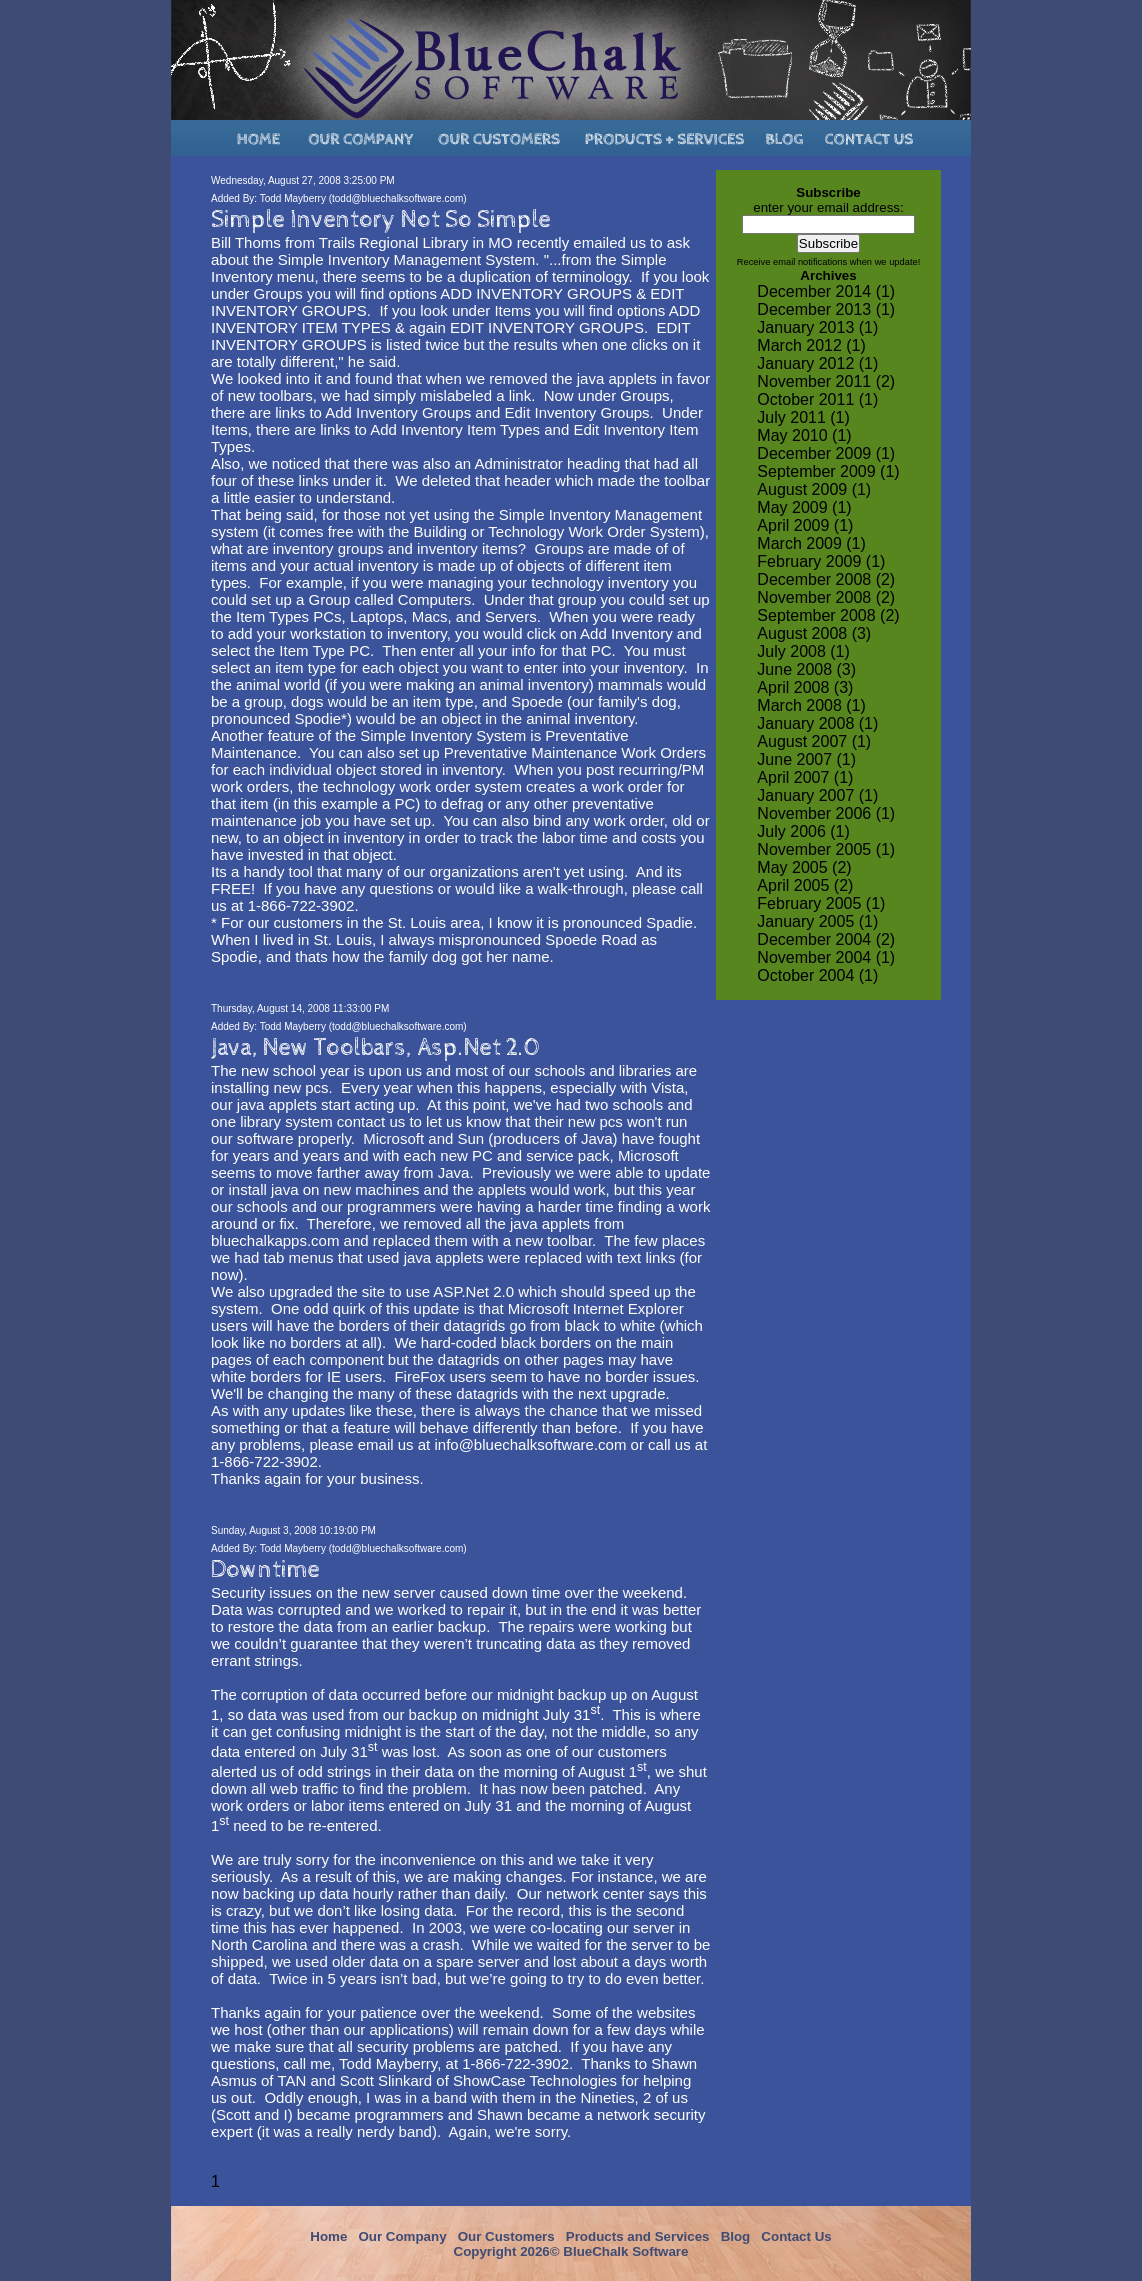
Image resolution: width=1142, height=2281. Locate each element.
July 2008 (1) (803, 651)
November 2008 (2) (826, 597)
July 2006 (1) (803, 831)
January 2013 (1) (817, 327)
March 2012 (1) (811, 345)
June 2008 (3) (806, 669)
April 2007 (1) (805, 777)
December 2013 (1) (826, 309)
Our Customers (506, 2236)
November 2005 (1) (826, 849)
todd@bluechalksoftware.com (397, 198)
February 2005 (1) (821, 903)
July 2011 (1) (803, 417)
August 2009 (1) (814, 489)
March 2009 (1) (811, 543)
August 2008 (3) (814, 633)
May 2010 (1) (804, 435)
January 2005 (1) (817, 921)
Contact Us (796, 2236)
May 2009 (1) (804, 507)
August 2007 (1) (814, 741)
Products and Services (638, 2236)
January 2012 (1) (817, 363)
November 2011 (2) (826, 381)
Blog (736, 2236)
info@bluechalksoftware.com (530, 1444)
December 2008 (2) (826, 579)
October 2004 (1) (817, 975)
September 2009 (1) (828, 471)
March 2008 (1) (811, 705)
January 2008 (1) (817, 723)
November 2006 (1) (826, 813)
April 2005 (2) (805, 885)
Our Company (402, 2236)
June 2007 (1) (806, 759)
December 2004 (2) (826, 939)
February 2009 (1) (821, 561)
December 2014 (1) (826, 291)
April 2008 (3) (805, 687)
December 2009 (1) (826, 453)
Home (328, 2236)
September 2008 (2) (828, 615)
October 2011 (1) (817, 399)
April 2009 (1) (805, 525)
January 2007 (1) (817, 795)
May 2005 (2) (804, 867)
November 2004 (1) (826, 957)
